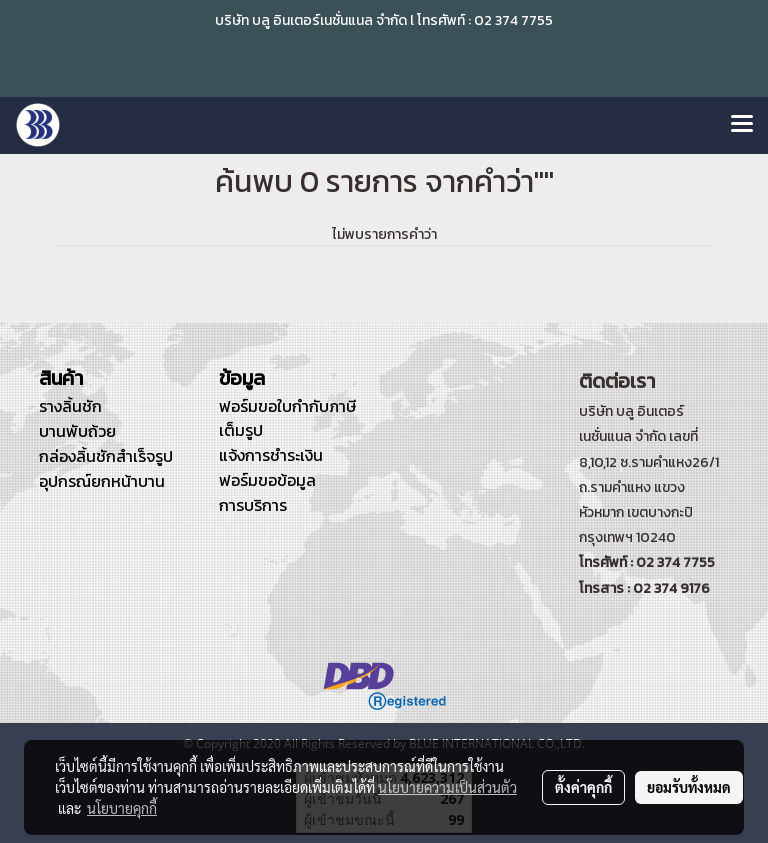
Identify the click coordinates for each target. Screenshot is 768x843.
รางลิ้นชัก (70, 406)
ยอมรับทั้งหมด (689, 787)
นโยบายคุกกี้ (122, 808)
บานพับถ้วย (77, 431)
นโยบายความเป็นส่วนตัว (447, 787)
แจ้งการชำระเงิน (271, 455)
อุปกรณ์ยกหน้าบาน (102, 481)
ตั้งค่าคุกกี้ (583, 787)
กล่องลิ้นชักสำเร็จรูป (106, 456)
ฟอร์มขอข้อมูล (267, 480)
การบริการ (253, 505)
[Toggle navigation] (742, 125)
